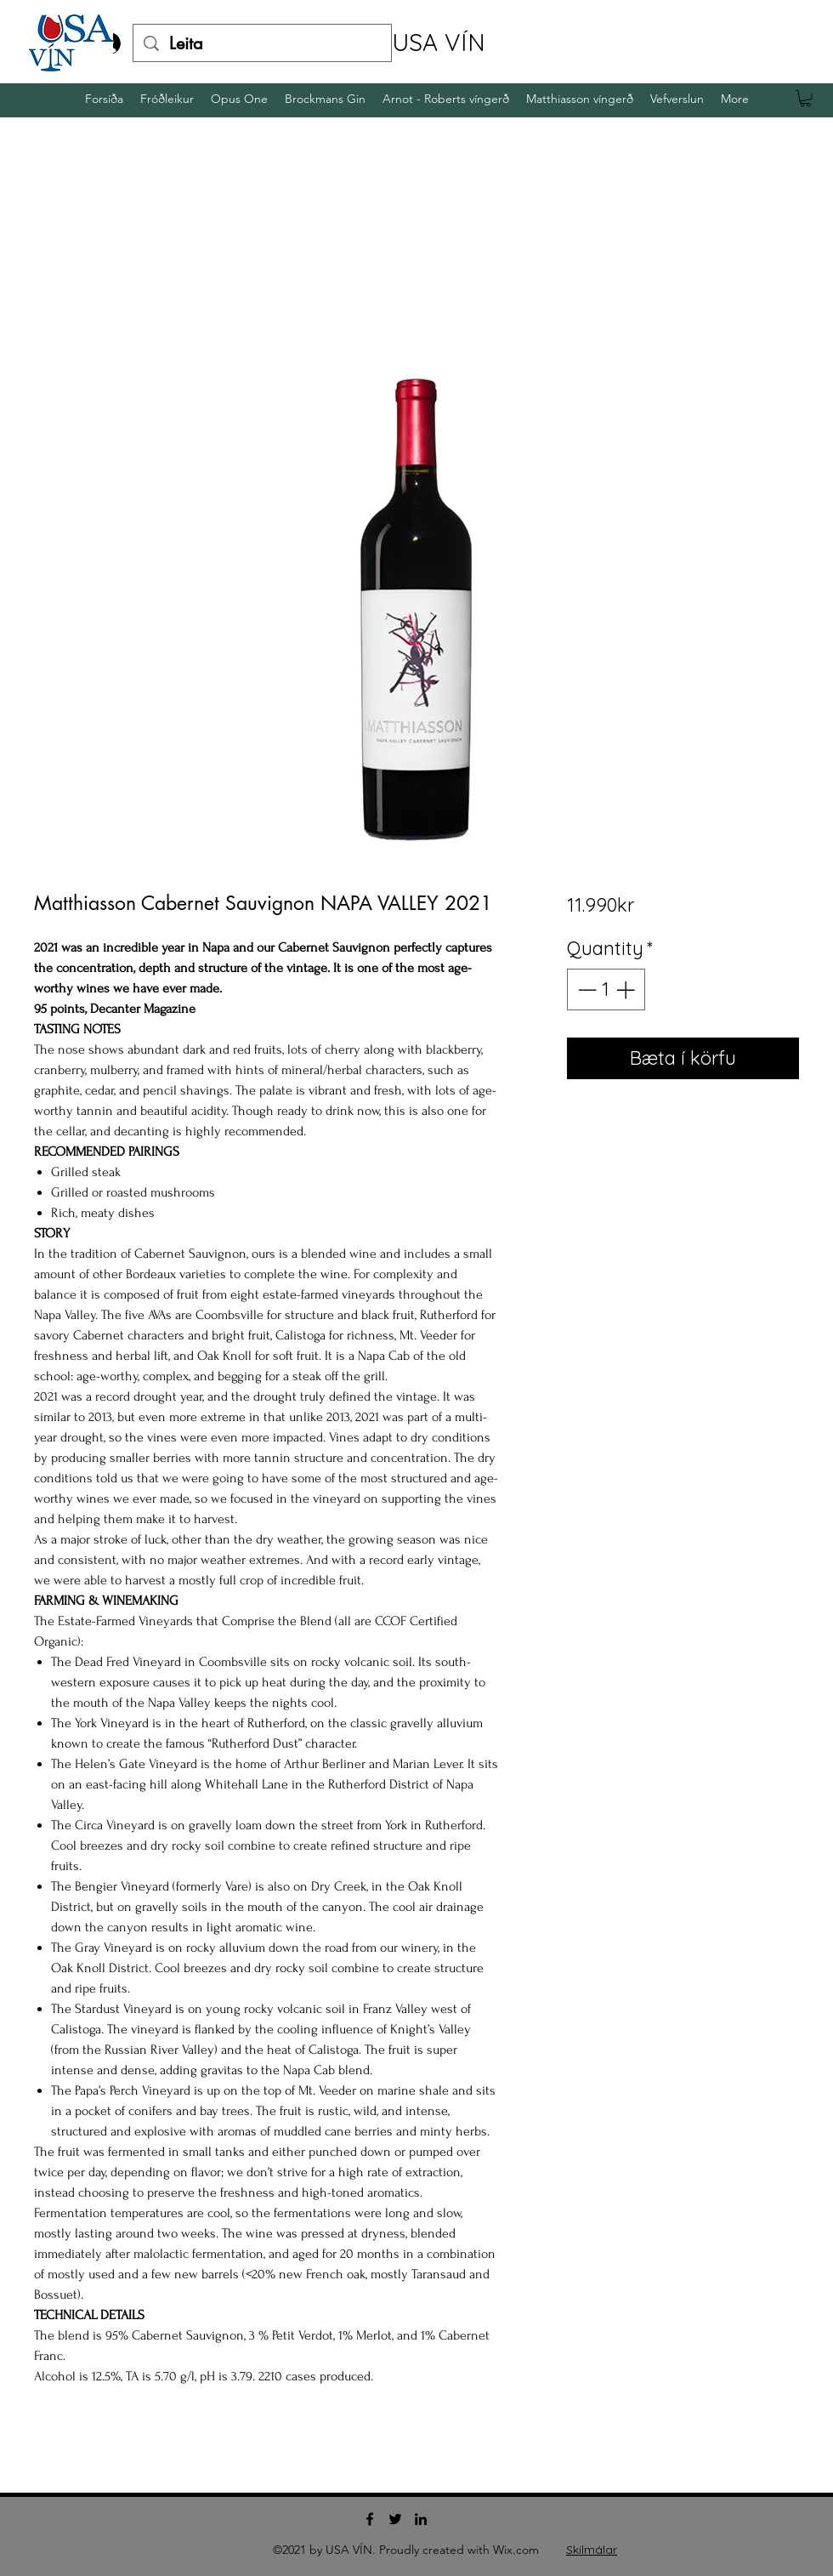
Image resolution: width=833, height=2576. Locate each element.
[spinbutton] (606, 989)
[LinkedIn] (420, 2519)
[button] (805, 98)
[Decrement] (585, 989)
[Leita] (262, 43)
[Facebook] (369, 2519)
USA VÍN (438, 42)
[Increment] (627, 989)
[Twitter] (395, 2519)
